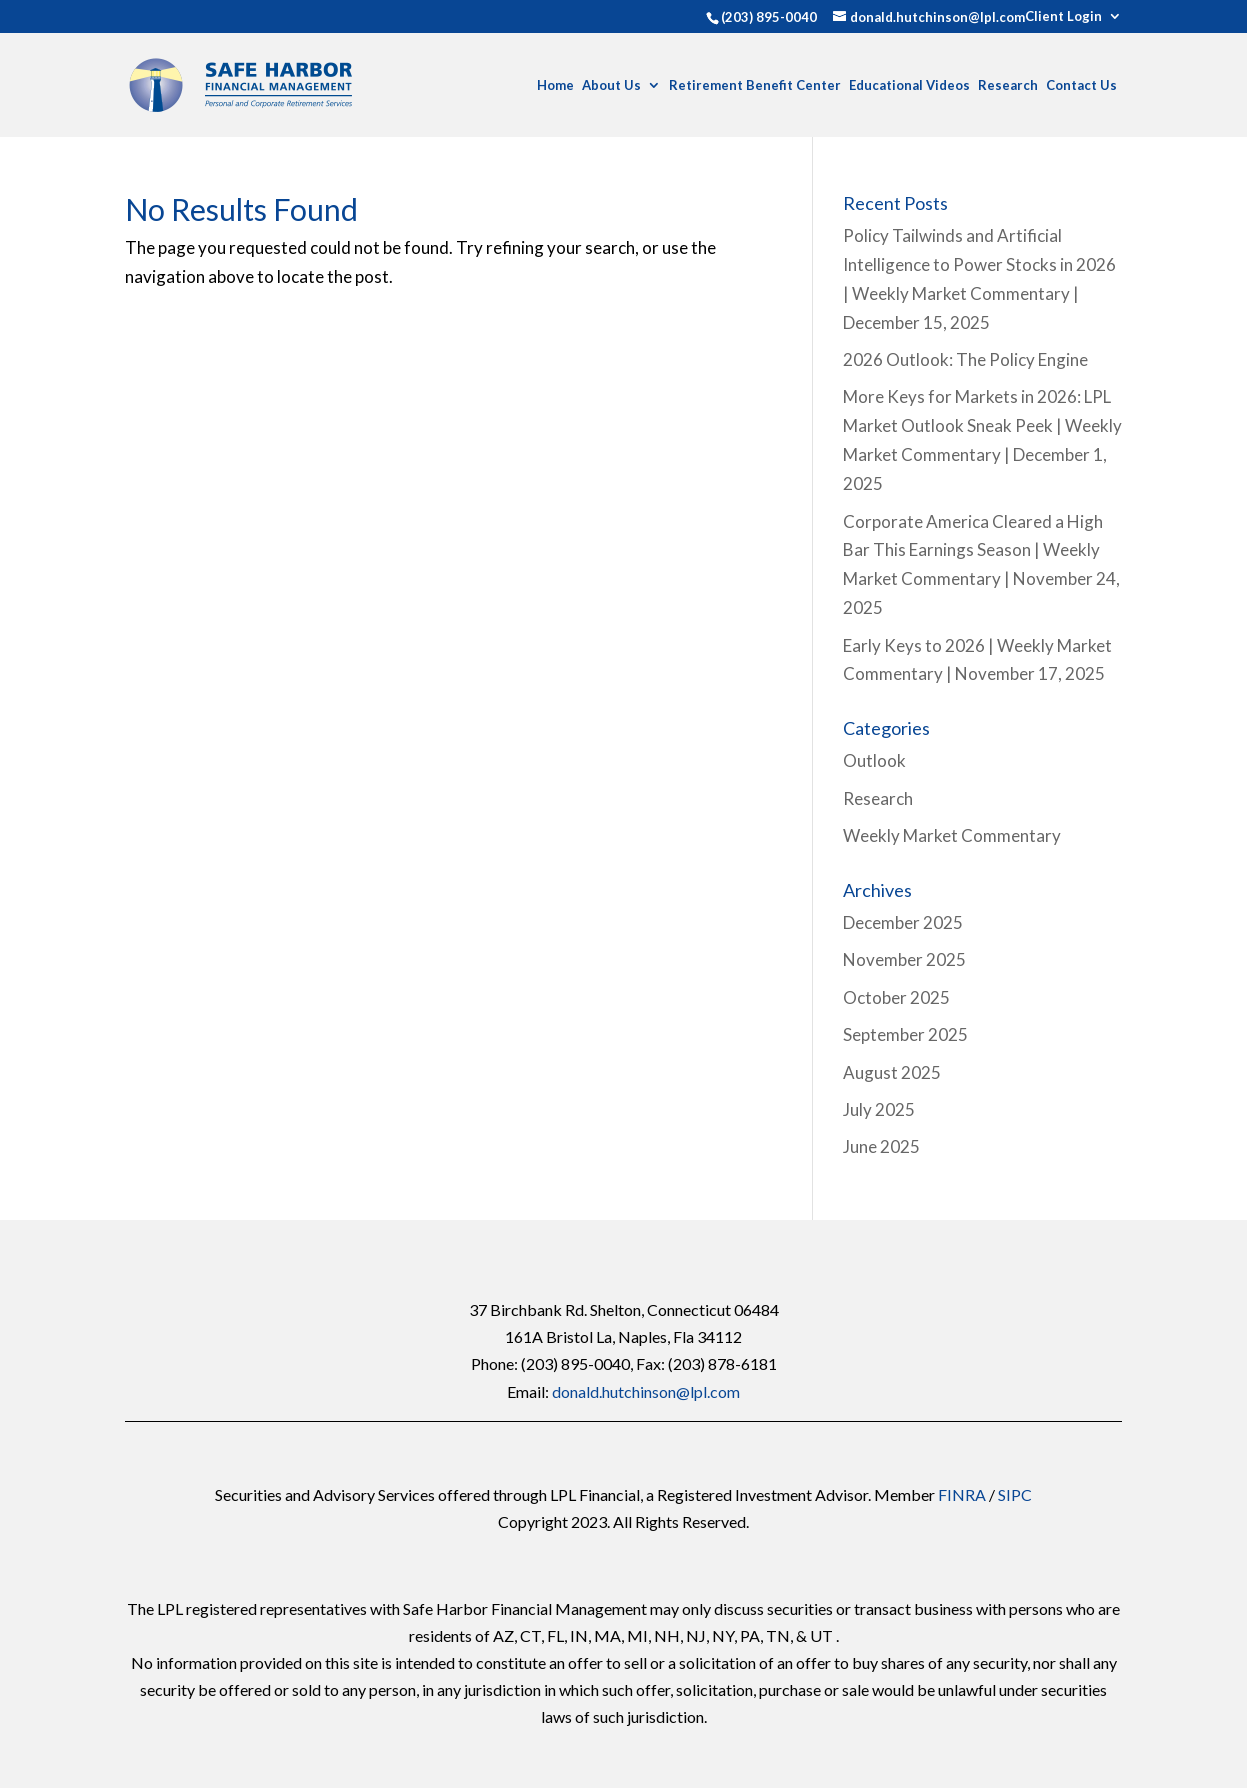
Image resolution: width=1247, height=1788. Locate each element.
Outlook (874, 760)
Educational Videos (909, 85)
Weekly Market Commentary (952, 835)
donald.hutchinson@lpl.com (646, 1391)
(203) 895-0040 (769, 17)
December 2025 (903, 922)
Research (1008, 85)
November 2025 (904, 959)
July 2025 (879, 1109)
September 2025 (905, 1034)
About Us (611, 85)
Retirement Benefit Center (755, 85)
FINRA (962, 1494)
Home (555, 85)
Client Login (1063, 17)
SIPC (1015, 1494)
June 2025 (881, 1146)
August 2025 (892, 1072)
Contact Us (1081, 85)
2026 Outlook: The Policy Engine (965, 359)
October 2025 (896, 997)
